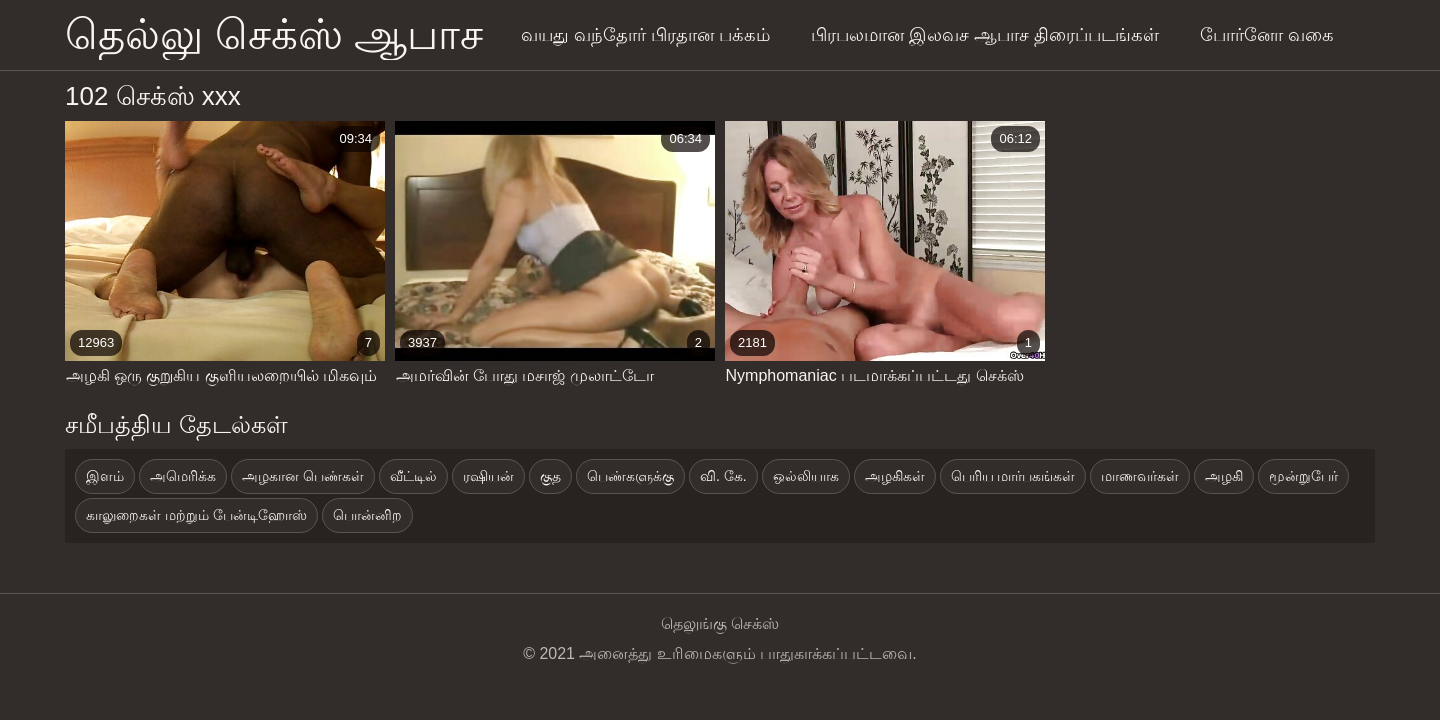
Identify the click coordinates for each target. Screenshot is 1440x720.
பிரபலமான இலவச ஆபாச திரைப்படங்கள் (985, 35)
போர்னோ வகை (1267, 35)
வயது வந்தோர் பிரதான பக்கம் (645, 35)
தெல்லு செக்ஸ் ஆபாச (274, 34)
